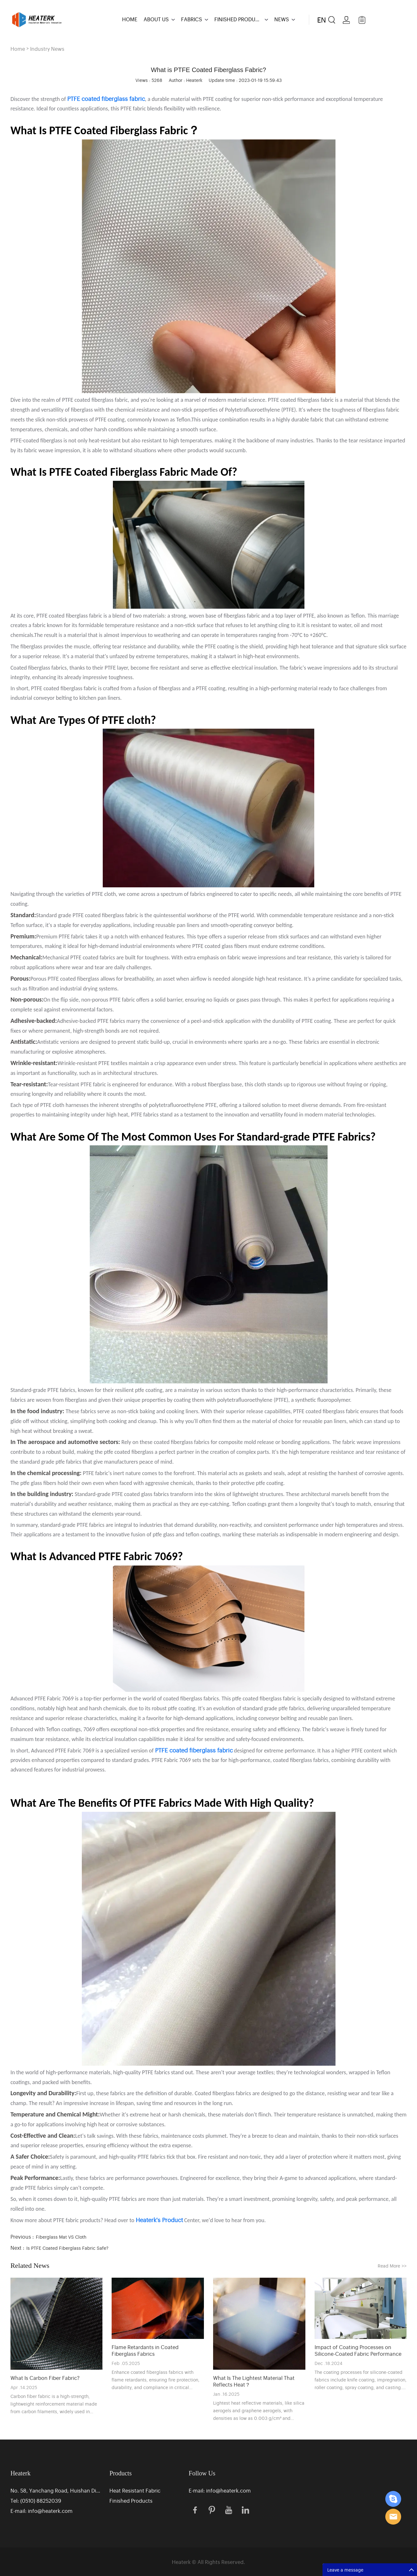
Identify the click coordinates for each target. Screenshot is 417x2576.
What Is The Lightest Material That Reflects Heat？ (254, 2381)
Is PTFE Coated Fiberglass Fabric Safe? (67, 2248)
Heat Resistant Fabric (134, 2490)
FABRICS (191, 19)
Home (17, 48)
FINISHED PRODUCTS (238, 19)
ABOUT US (156, 19)
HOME (129, 19)
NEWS (281, 19)
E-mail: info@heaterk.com (41, 2510)
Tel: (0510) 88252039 (35, 2500)
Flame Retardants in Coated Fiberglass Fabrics (145, 2350)
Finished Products (131, 2500)
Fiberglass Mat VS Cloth (61, 2237)
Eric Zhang (393, 2499)
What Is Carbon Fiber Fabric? (45, 2377)
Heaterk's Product (159, 2219)
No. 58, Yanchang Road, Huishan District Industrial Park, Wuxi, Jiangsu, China (55, 2490)
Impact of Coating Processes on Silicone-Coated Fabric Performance (358, 2350)
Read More (392, 2265)
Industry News (47, 48)
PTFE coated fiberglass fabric (194, 1750)
